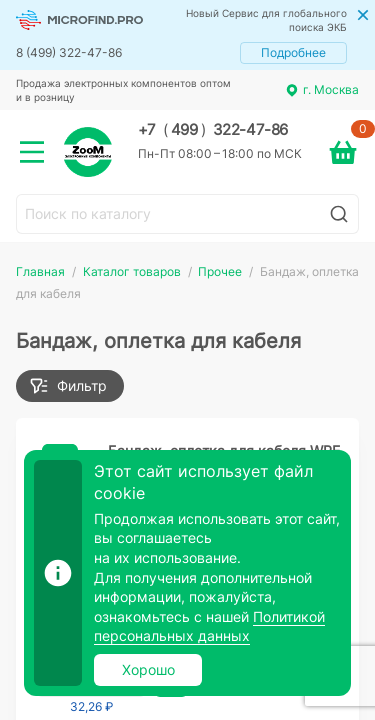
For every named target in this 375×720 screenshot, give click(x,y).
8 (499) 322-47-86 (69, 52)
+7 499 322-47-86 (213, 130)
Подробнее (293, 52)
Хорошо (148, 669)
